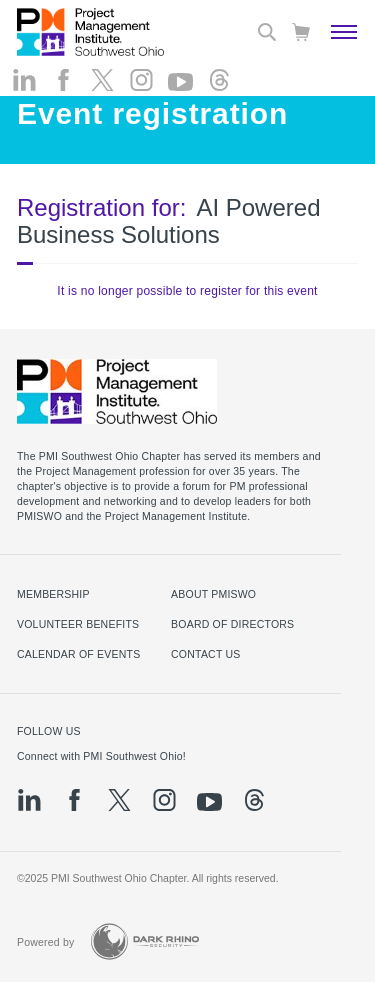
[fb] (63, 80)
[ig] (141, 80)
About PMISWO (213, 594)
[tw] (102, 80)
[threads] (219, 80)
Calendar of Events (78, 654)
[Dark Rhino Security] (145, 941)
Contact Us (205, 654)
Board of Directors (232, 624)
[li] (24, 80)
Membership (53, 594)
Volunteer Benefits (78, 624)
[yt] (180, 82)
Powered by (46, 942)
